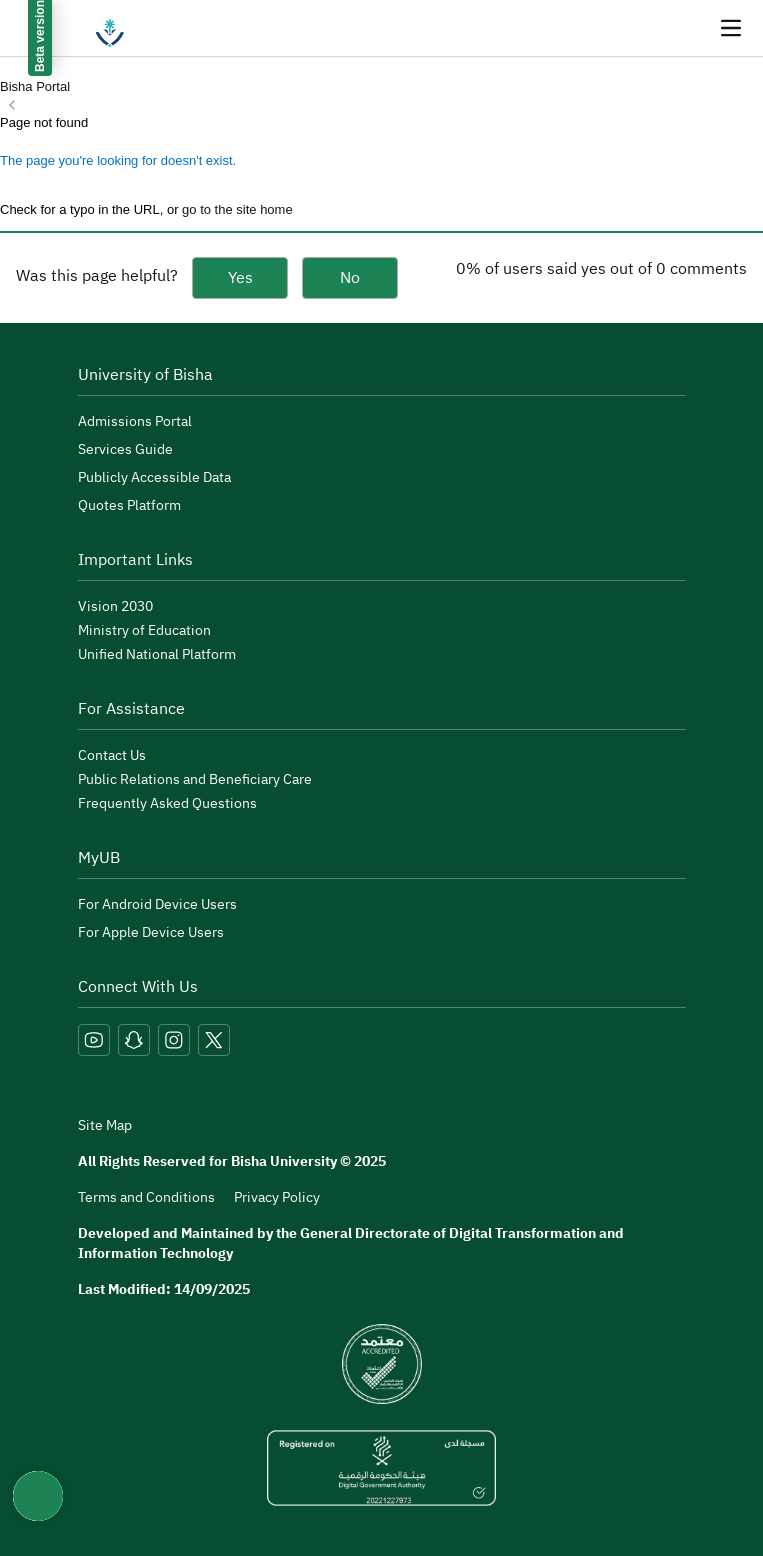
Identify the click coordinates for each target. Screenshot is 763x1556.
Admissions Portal (135, 421)
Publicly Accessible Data (154, 477)
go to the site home (237, 209)
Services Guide (125, 449)
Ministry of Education (144, 630)
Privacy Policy (277, 1197)
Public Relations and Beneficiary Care (195, 779)
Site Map (105, 1126)
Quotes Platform (129, 505)
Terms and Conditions (146, 1197)
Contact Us (112, 755)
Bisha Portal (35, 86)
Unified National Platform (157, 654)
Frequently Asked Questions (167, 803)
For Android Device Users (157, 904)
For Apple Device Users (151, 932)
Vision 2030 (115, 606)
